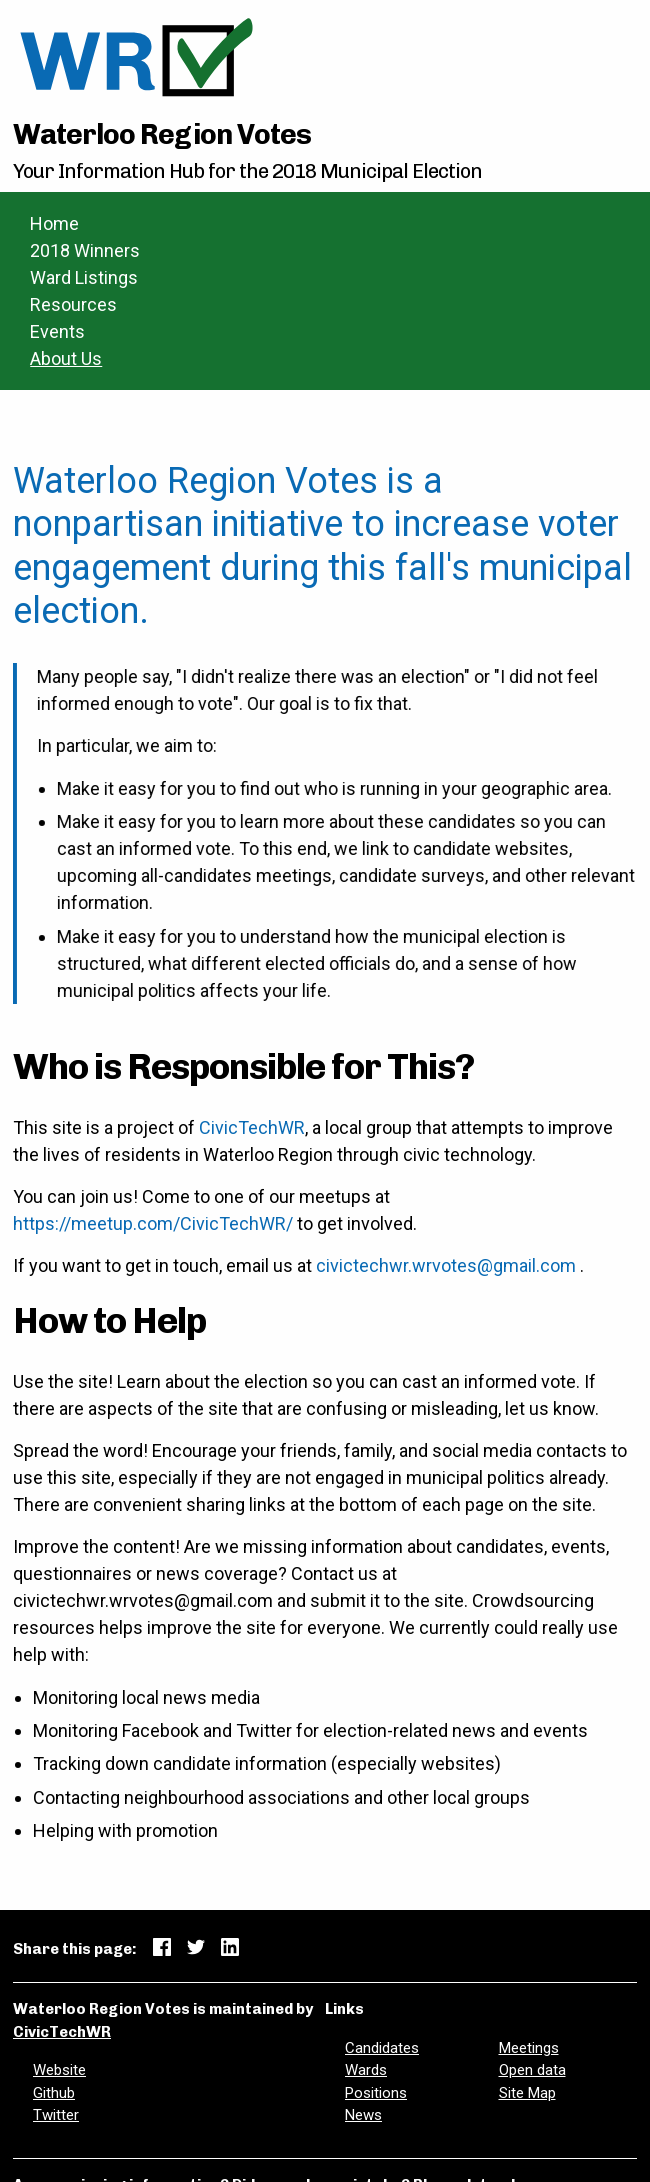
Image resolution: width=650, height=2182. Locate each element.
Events (57, 331)
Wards (366, 2070)
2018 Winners (85, 250)
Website (59, 2070)
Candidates (382, 2048)
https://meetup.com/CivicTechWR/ (153, 1223)
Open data (532, 2070)
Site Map (527, 2093)
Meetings (529, 2048)
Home (54, 223)
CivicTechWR (252, 1127)
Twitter (56, 2115)
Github (54, 2093)
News (363, 2115)
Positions (376, 2093)
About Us (66, 358)
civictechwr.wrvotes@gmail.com (446, 1265)
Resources (73, 304)
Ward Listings (84, 277)
